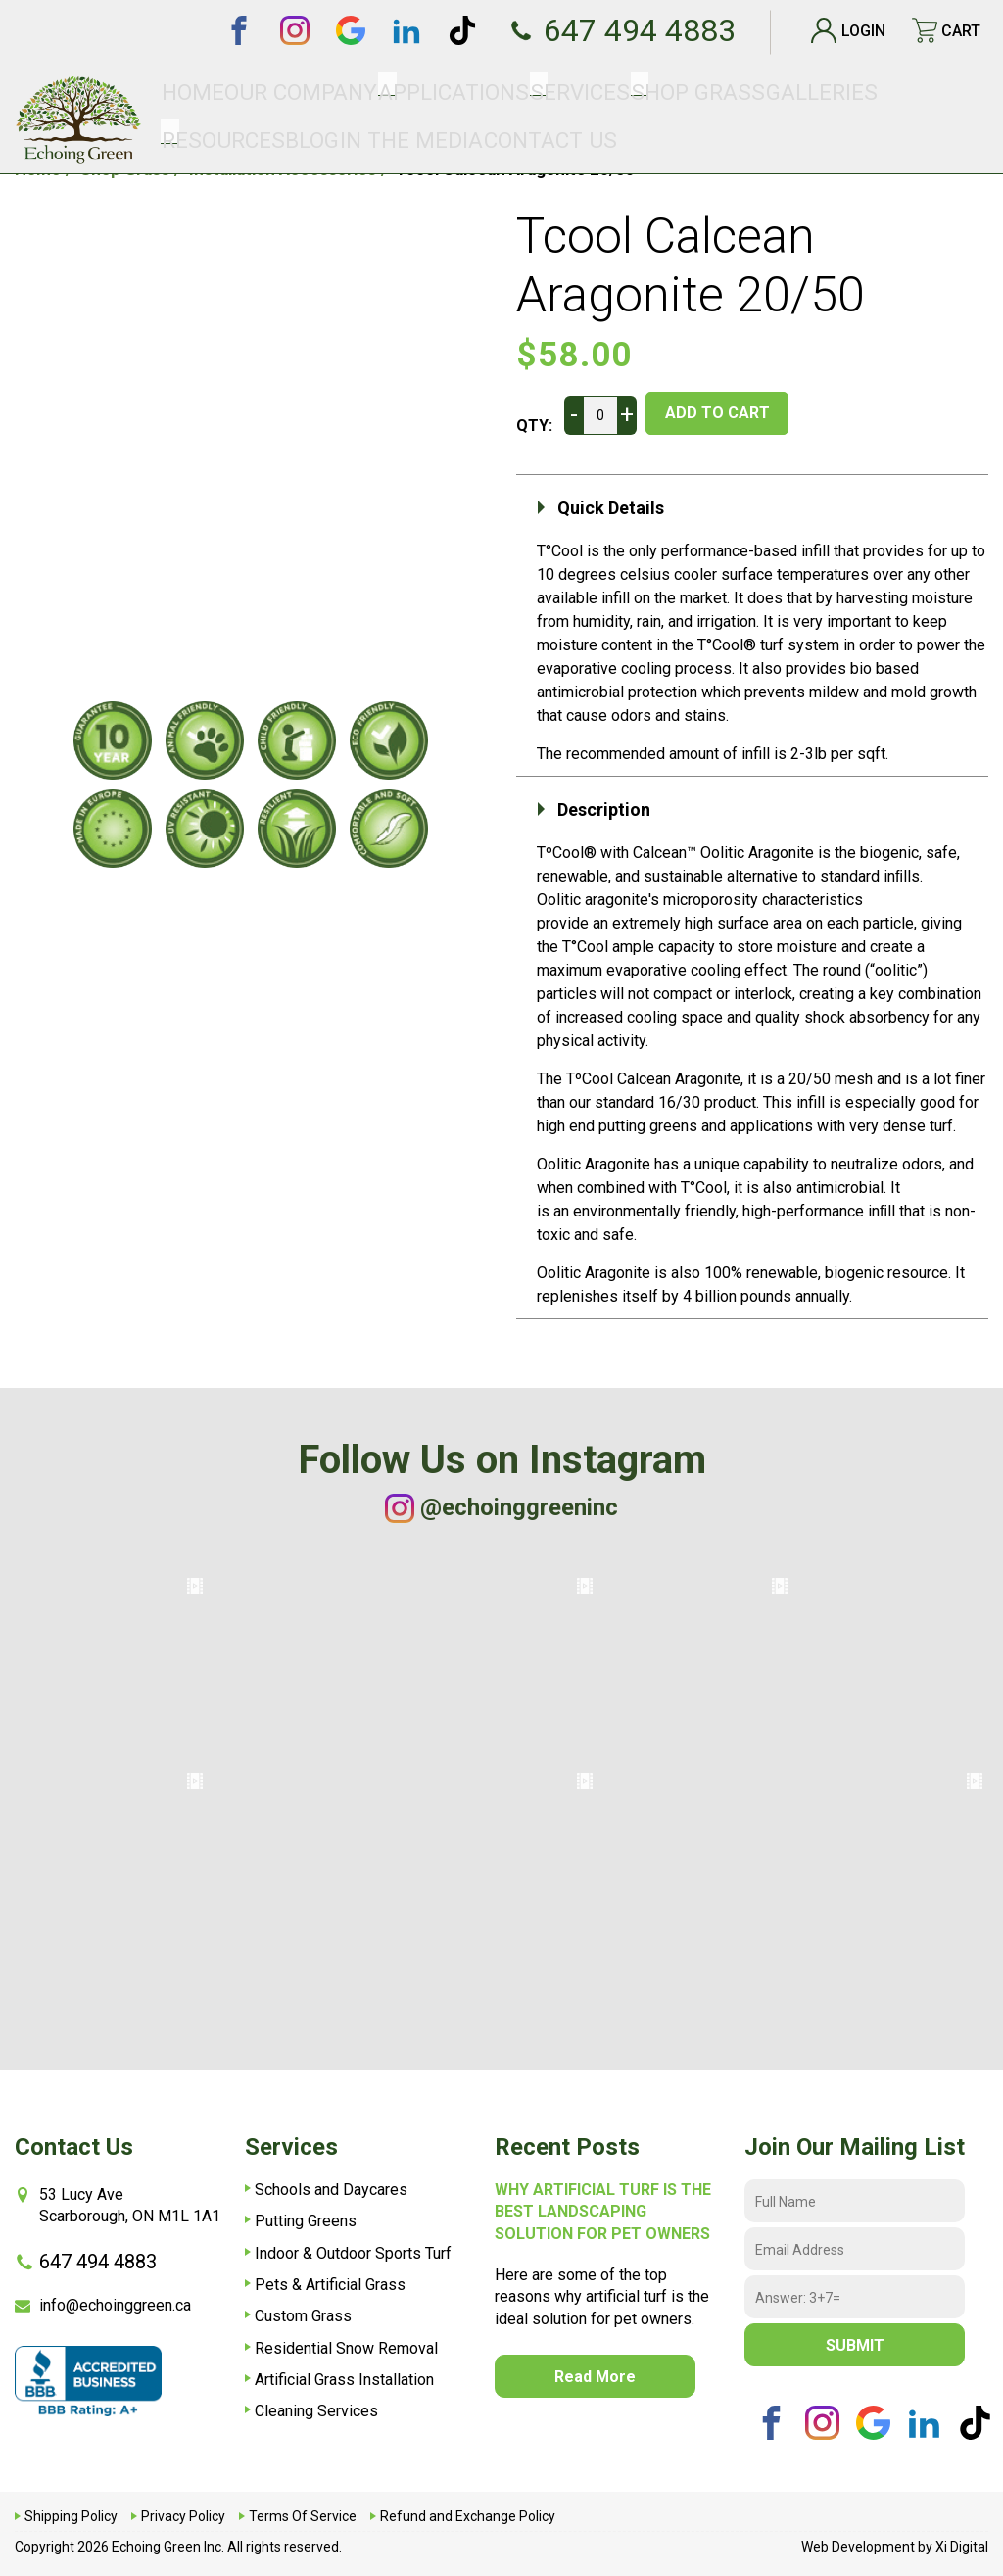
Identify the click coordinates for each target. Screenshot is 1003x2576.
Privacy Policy (183, 2516)
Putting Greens (306, 2221)
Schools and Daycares (331, 2189)
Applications (402, 88)
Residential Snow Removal (346, 2348)
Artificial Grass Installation (344, 2379)
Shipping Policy (71, 2516)
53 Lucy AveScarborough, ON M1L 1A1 (117, 2205)
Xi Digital (961, 2546)
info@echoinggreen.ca (103, 2305)
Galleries (647, 88)
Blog (789, 88)
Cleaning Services (316, 2411)
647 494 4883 (602, 30)
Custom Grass (303, 2316)
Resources (727, 88)
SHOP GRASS (565, 88)
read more (595, 2376)
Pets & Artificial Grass (330, 2284)
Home (228, 88)
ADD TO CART (738, 413)
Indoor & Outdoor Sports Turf (353, 2253)
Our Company (301, 88)
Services (485, 88)
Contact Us (943, 88)
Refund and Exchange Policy (467, 2516)
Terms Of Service (303, 2516)
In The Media (854, 88)
